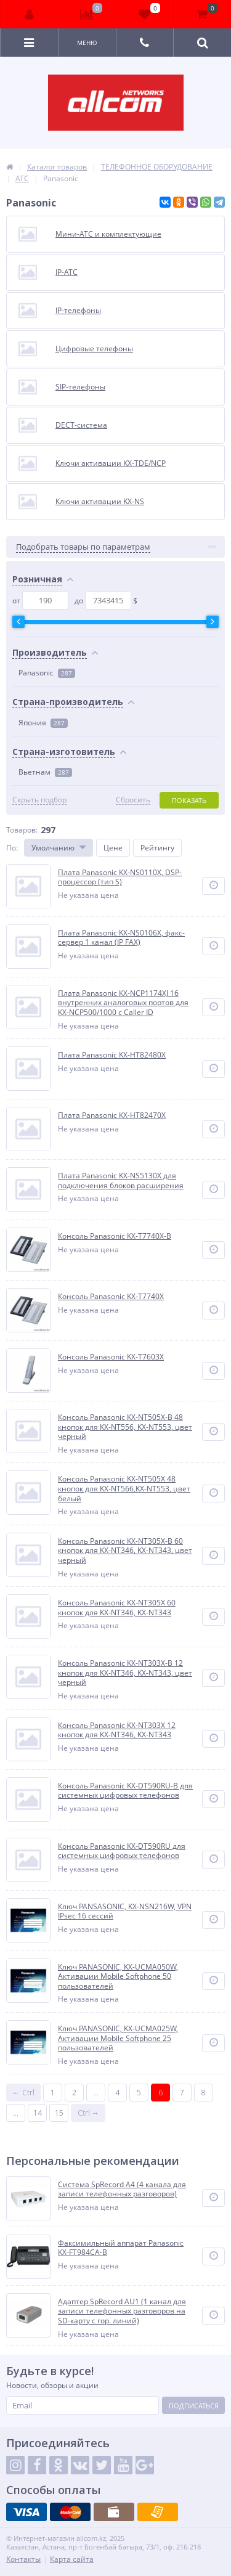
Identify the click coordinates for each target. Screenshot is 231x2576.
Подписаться (194, 2405)
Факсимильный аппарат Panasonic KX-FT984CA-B (121, 2247)
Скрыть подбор (39, 800)
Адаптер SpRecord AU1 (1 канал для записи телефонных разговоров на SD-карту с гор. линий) (122, 2311)
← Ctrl (23, 2092)
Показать (189, 800)
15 (59, 2113)
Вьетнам (45, 772)
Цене (113, 847)
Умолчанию (53, 847)
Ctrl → (88, 2113)
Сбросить (133, 800)
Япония (43, 722)
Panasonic (46, 672)
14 (37, 2113)
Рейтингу (157, 847)
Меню (87, 42)
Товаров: (22, 830)
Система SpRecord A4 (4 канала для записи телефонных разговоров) (122, 2189)
